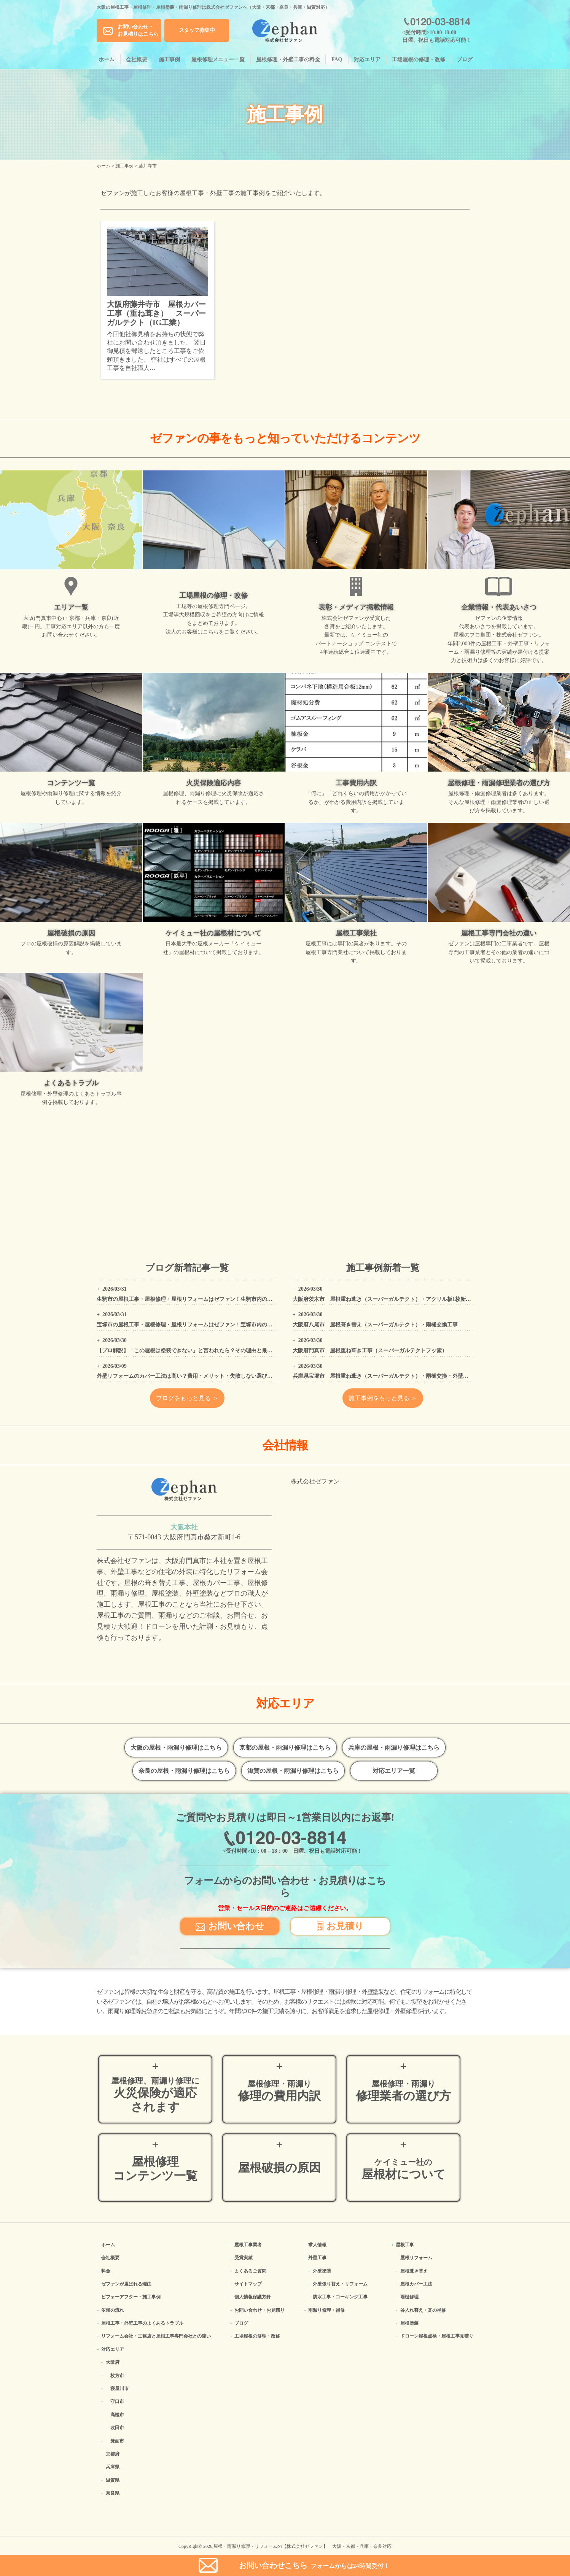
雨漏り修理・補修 (326, 2310)
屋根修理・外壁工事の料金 (288, 59)
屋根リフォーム (416, 2257)
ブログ (465, 59)
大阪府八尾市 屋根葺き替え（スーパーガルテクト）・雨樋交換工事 (375, 1325)
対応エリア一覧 (394, 1771)
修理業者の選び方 (403, 2091)
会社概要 (136, 59)
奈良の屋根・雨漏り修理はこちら (184, 1771)
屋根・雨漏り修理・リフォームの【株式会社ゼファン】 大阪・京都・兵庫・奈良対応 (302, 2546)
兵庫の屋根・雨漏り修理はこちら (393, 1747)
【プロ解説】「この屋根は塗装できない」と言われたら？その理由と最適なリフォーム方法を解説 (214, 1350)
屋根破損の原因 (279, 2167)
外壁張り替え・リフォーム (340, 2284)
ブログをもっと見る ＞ (187, 1398)
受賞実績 (243, 2257)
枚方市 (117, 2375)
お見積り (340, 1925)
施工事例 (169, 59)
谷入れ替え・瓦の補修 (423, 2310)
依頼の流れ (112, 2310)
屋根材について (403, 2169)
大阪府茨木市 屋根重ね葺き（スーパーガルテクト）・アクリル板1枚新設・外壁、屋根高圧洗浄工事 (414, 1299)
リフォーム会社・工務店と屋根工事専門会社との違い (156, 2336)
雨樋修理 (409, 2297)
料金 (105, 2271)
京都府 (112, 2454)
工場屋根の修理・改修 (418, 59)
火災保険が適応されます (155, 2095)
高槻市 (117, 2414)
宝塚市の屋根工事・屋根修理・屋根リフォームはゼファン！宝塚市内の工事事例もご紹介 (203, 1325)
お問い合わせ (230, 1925)
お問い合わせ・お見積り (259, 2310)
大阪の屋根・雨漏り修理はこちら (176, 1747)
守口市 (117, 2401)
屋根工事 (405, 2244)
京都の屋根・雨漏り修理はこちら (285, 1747)
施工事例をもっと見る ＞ (383, 1398)
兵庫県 (112, 2467)
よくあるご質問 (250, 2271)
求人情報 (317, 2244)
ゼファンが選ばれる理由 (126, 2284)
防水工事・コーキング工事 (340, 2297)
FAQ (336, 59)
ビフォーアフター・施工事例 (131, 2297)
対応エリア (367, 59)
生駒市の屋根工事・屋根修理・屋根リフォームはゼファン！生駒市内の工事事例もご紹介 (203, 1299)
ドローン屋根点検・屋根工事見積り (436, 2336)
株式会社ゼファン (315, 1481)
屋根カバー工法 (416, 2284)
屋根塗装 (409, 2323)
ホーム (107, 59)
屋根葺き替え (414, 2271)
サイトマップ (248, 2284)
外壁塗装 (322, 2271)
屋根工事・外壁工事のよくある (142, 2323)
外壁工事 (317, 2257)
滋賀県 (112, 2480)
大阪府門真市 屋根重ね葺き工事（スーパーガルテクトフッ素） (370, 1350)
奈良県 (112, 2493)
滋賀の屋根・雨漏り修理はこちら (293, 1771)
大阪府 (112, 2362)
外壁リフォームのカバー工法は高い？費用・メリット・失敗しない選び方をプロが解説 (200, 1376)
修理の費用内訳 (279, 2091)
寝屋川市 (119, 2388)
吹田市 (117, 2427)
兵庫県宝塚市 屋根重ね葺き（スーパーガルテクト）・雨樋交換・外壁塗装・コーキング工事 (404, 1376)
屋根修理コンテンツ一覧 (155, 2168)
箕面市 (117, 2441)
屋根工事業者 (248, 2244)
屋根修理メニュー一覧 (218, 59)
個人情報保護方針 (252, 2297)
